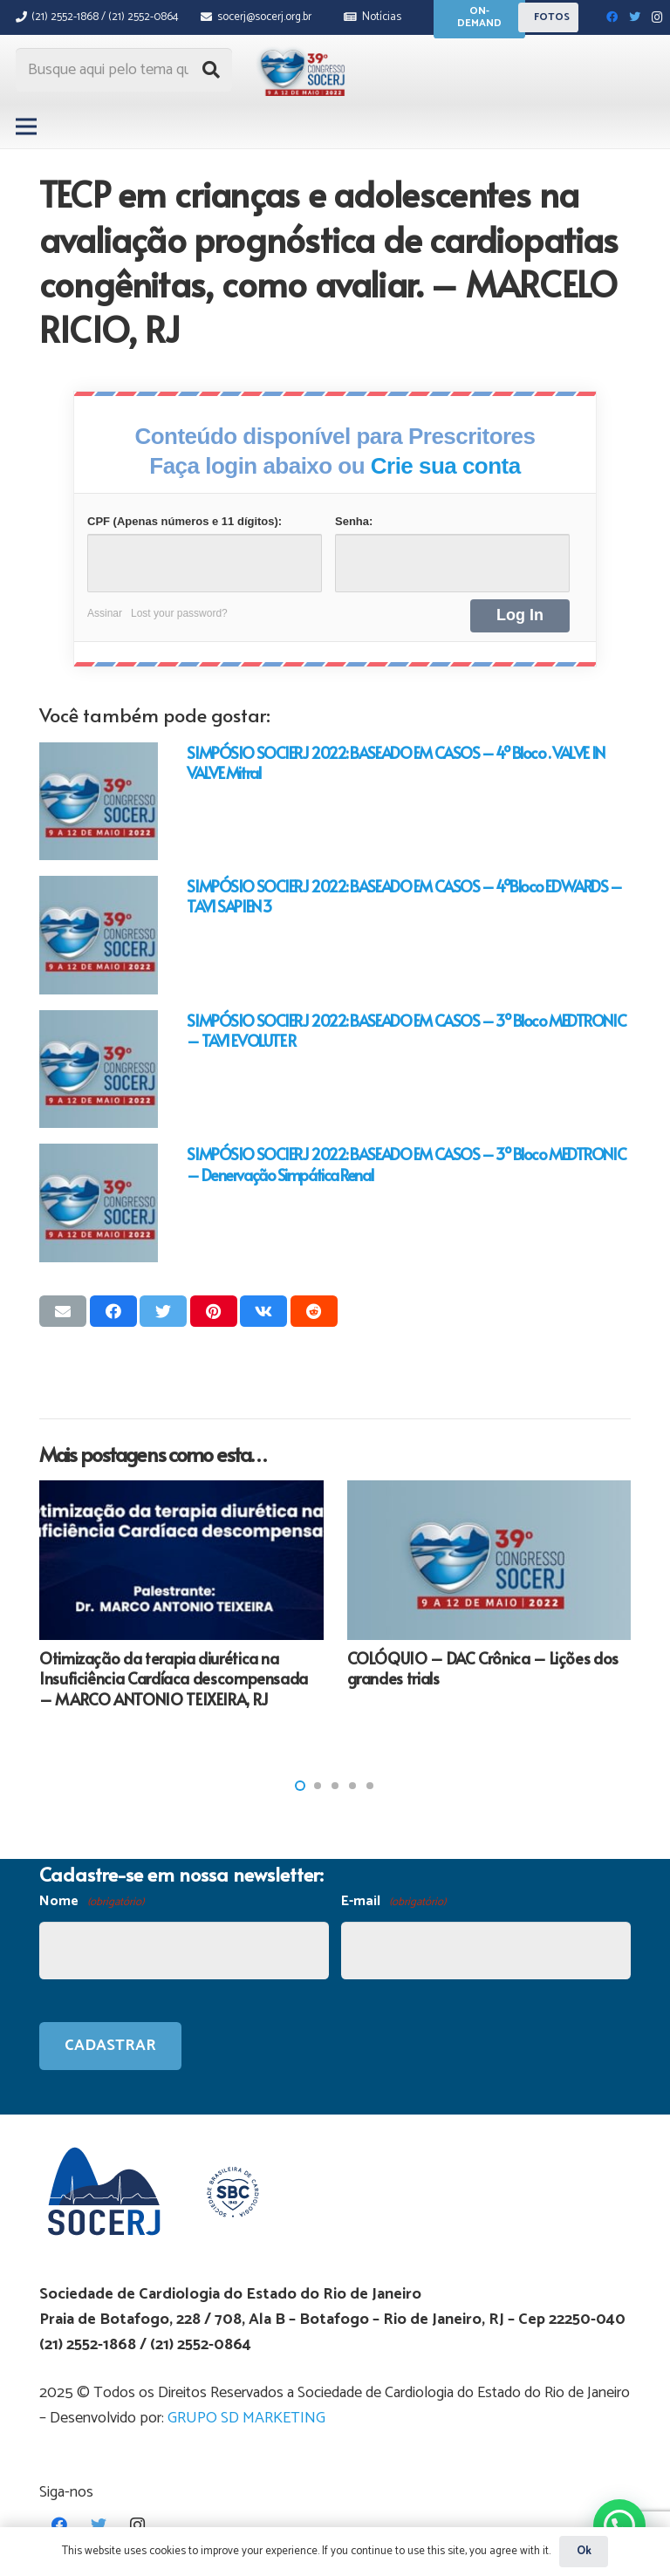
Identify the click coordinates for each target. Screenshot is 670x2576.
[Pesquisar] (211, 69)
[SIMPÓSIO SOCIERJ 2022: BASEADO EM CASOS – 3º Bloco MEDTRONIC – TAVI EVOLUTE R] (98, 1069)
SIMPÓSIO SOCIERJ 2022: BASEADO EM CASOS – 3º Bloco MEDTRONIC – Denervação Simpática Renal (406, 1164)
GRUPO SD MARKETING (246, 2418)
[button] (300, 1785)
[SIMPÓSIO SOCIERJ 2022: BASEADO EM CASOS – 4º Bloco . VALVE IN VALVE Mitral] (98, 801)
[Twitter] (635, 17)
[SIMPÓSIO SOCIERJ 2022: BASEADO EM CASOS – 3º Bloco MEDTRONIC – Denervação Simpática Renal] (98, 1203)
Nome (91, 1902)
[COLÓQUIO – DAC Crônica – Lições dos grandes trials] (489, 1560)
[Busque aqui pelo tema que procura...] (124, 70)
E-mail (393, 1902)
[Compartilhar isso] (113, 1311)
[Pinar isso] (213, 1311)
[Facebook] (612, 17)
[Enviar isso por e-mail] (62, 1311)
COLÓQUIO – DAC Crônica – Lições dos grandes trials (483, 1668)
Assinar (104, 613)
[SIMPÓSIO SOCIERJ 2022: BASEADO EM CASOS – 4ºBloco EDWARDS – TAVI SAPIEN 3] (98, 935)
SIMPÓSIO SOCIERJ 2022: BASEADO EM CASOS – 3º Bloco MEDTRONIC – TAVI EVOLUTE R (406, 1030)
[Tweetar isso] (163, 1311)
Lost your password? (179, 613)
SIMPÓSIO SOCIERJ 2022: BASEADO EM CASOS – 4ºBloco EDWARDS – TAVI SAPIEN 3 (404, 896)
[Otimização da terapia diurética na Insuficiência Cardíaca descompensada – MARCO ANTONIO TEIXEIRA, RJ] (181, 1560)
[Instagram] (657, 17)
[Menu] (26, 126)
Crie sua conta (446, 466)
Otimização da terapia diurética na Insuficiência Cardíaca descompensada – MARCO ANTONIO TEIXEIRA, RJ (173, 1678)
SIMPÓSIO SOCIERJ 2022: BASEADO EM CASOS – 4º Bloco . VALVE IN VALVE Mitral (395, 762)
